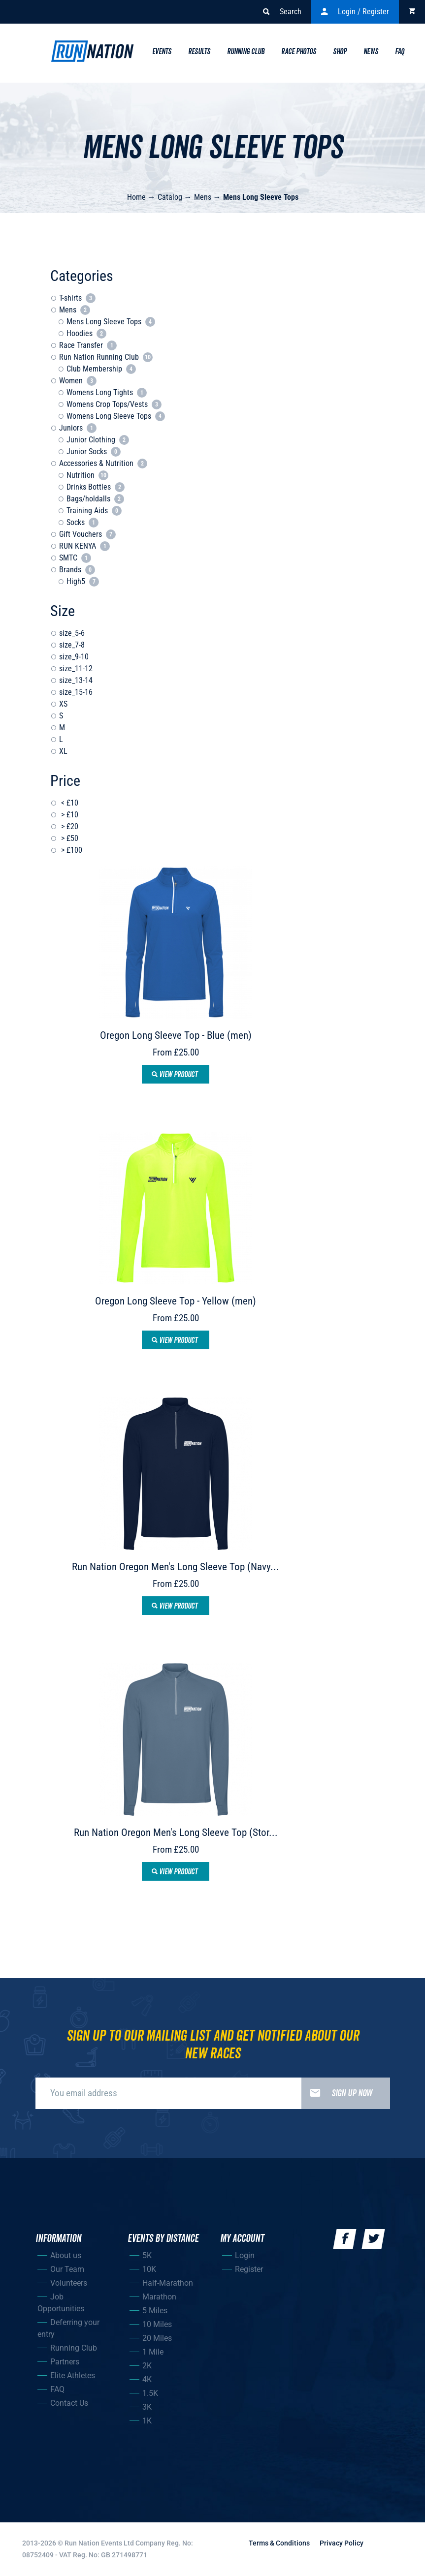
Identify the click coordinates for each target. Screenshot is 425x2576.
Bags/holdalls (95, 498)
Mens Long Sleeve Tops (260, 197)
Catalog (170, 197)
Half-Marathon (167, 2283)
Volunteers (68, 2283)
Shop (340, 52)
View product (174, 1075)
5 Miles (154, 2310)
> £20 (68, 826)
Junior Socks (93, 451)
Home (136, 197)
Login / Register (355, 12)
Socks (82, 522)
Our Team (67, 2269)
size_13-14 (76, 680)
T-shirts (77, 298)
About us (65, 2255)
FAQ (57, 2389)
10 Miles (157, 2324)
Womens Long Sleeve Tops (115, 416)
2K (147, 2365)
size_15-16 (76, 692)
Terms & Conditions (279, 2543)
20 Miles (157, 2338)
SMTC (75, 557)
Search (282, 12)
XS (63, 704)
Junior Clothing (97, 439)
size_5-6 (72, 633)
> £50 (68, 838)
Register (249, 2269)
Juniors (78, 428)
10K (149, 2269)
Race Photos (298, 52)
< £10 (68, 802)
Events (161, 52)
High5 (82, 581)
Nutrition (87, 475)
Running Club (245, 52)
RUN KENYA (84, 546)
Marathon (159, 2296)
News (370, 52)
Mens (202, 197)
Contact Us (69, 2403)
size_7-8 (72, 645)
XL (63, 751)
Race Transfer (88, 345)
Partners (64, 2361)
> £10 (68, 814)
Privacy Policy (341, 2543)
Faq (399, 52)
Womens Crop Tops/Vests (114, 404)
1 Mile (152, 2352)
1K (147, 2420)
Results (199, 52)
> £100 (70, 850)
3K (147, 2407)
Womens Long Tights (106, 392)
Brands (77, 569)
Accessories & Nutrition (103, 463)
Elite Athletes (72, 2375)
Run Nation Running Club (106, 357)
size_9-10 (74, 656)
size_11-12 (76, 668)
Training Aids (94, 510)
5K (147, 2255)
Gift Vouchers (87, 534)
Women (78, 380)
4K (147, 2379)
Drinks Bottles (95, 487)
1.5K (150, 2393)
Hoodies (86, 333)
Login (245, 2255)
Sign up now (336, 2093)
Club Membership (101, 368)
